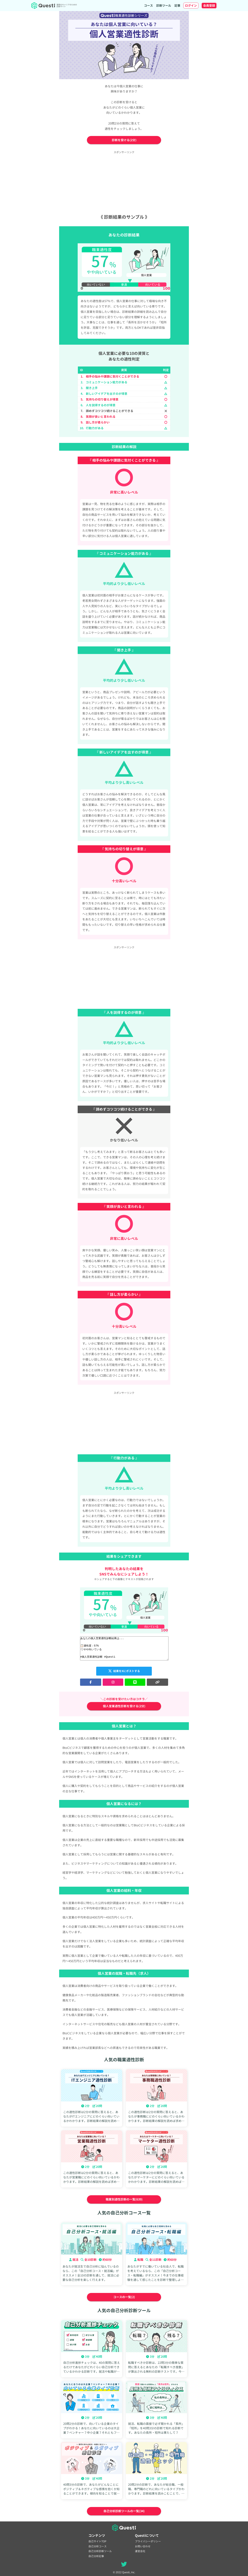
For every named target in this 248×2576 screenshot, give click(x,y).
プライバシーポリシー (148, 2541)
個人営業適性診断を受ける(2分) (124, 1706)
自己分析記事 (96, 2556)
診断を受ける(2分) (124, 140)
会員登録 (209, 6)
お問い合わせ (143, 2546)
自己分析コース (97, 2546)
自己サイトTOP (97, 2541)
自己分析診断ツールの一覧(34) (124, 2511)
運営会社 (140, 2551)
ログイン (191, 6)
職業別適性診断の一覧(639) (124, 2200)
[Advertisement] (124, 182)
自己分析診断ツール (100, 2551)
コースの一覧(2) (124, 2297)
